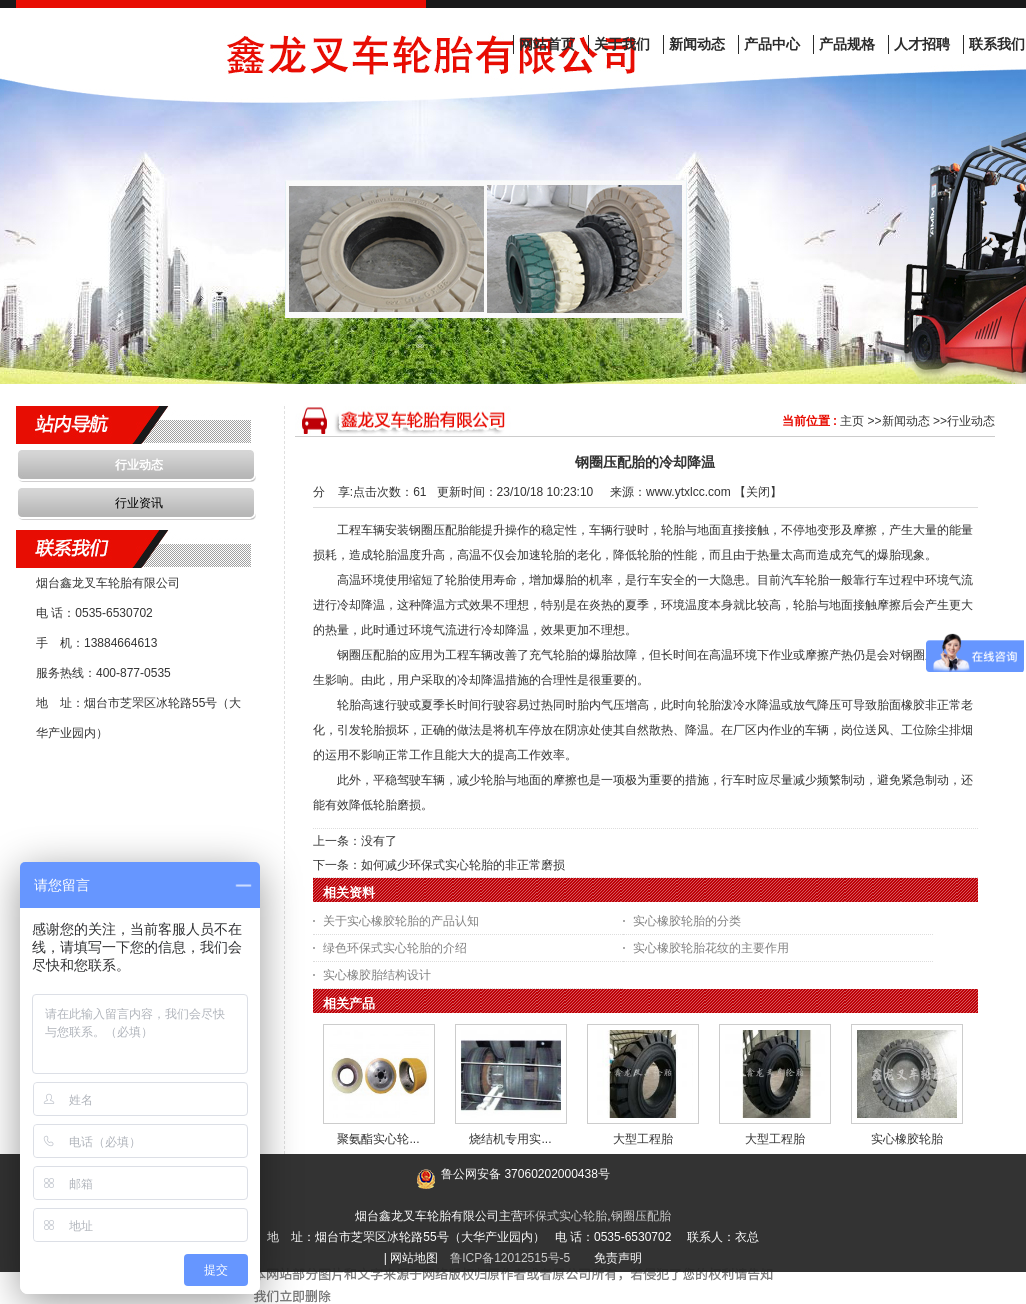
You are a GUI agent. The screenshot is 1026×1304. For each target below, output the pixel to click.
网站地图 (414, 1258)
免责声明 (618, 1258)
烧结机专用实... (510, 1139)
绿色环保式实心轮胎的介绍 (395, 948)
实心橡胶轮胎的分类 (687, 921)
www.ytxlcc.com (688, 492)
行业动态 (971, 421)
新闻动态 (906, 421)
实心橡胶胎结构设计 (377, 975)
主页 (852, 421)
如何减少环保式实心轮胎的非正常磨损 (463, 865)
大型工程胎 (643, 1139)
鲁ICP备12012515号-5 (510, 1258)
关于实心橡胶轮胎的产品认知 (401, 921)
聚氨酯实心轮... (378, 1139)
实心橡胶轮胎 (907, 1139)
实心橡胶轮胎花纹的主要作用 (711, 948)
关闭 (758, 492)
